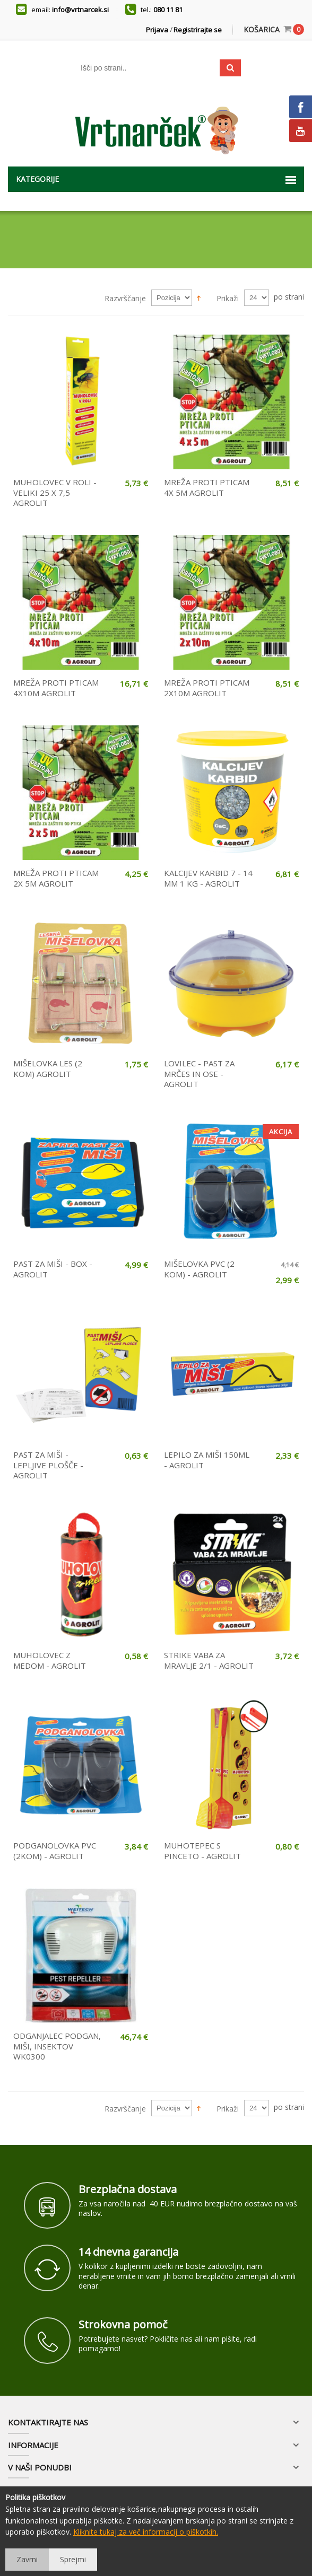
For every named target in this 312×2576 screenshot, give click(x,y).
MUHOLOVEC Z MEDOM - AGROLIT (49, 1660)
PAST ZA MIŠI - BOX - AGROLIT (52, 1269)
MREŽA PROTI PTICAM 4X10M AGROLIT (56, 687)
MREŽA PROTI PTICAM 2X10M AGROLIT (206, 687)
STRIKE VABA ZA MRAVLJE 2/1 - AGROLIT (209, 1660)
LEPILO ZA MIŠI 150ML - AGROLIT (206, 1459)
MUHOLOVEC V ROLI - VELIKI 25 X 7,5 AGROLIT (55, 492)
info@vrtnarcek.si (80, 9)
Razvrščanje (125, 298)
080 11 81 (168, 9)
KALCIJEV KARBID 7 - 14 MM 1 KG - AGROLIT (208, 878)
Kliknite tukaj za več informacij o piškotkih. (145, 2532)
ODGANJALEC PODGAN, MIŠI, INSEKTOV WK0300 (57, 2046)
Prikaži (227, 298)
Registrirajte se (198, 29)
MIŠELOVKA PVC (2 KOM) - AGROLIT (199, 1269)
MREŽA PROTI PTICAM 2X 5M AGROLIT (56, 878)
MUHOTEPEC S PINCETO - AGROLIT (202, 1850)
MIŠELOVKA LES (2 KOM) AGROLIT (47, 1068)
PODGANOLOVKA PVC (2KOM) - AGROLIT (54, 1850)
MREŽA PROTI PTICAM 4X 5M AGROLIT (206, 487)
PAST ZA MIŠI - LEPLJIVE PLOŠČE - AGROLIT (48, 1464)
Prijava (157, 29)
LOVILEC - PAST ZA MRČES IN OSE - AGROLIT (199, 1073)
